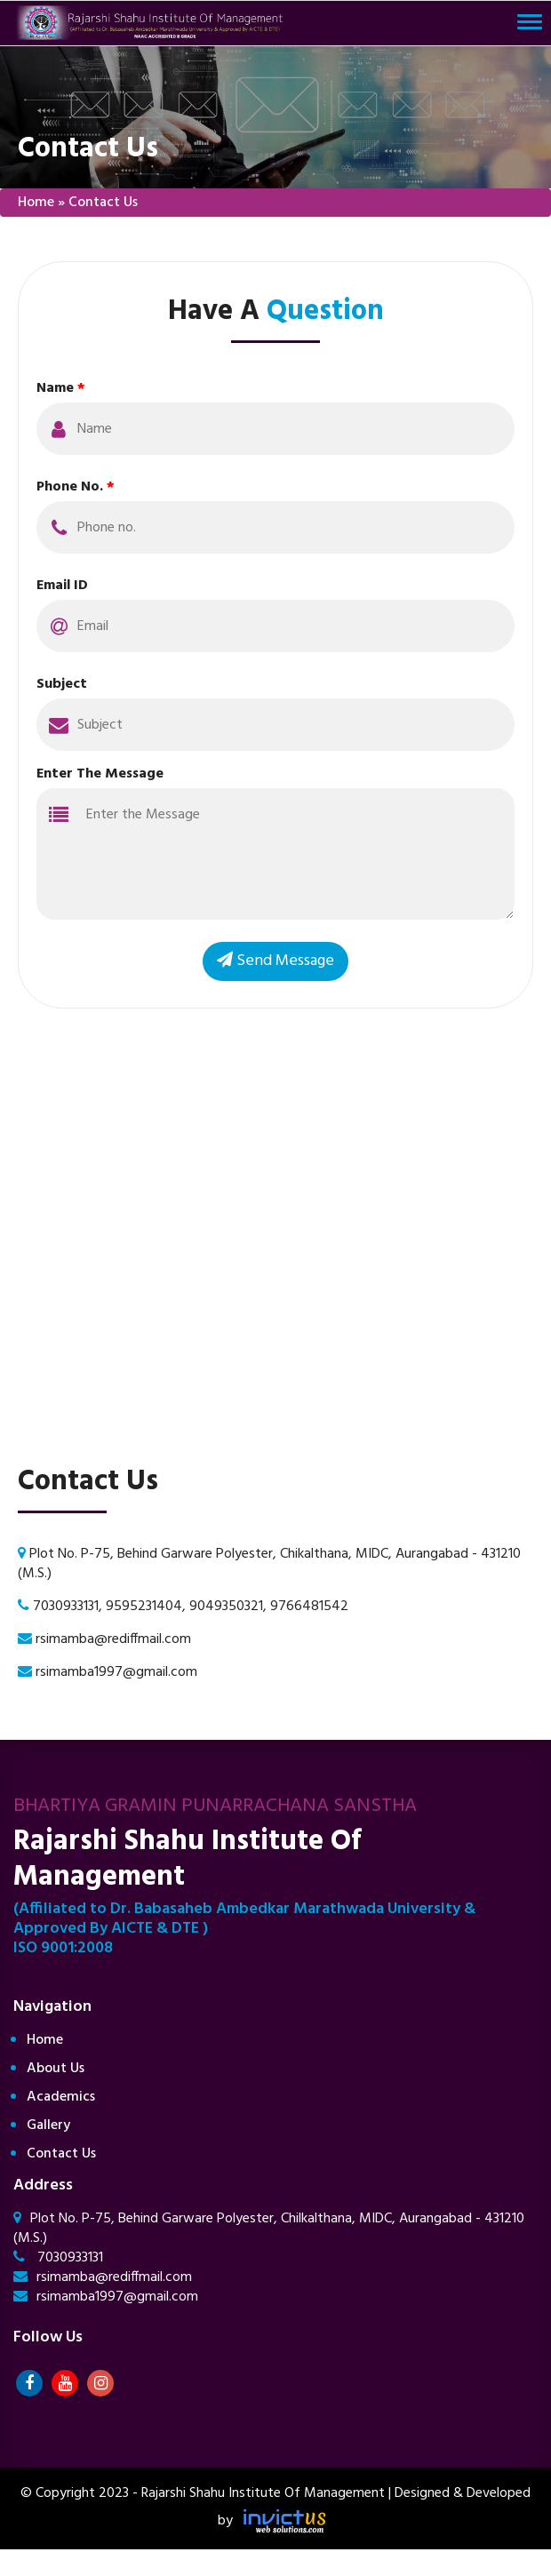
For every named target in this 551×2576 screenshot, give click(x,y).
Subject (61, 684)
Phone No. (75, 487)
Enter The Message (100, 774)
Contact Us (61, 2153)
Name (60, 388)
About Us (55, 2068)
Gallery (48, 2125)
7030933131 (58, 2257)
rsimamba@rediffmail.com (102, 2277)
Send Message (275, 961)
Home (36, 202)
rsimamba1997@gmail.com (105, 2297)
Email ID (62, 585)
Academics (61, 2097)
